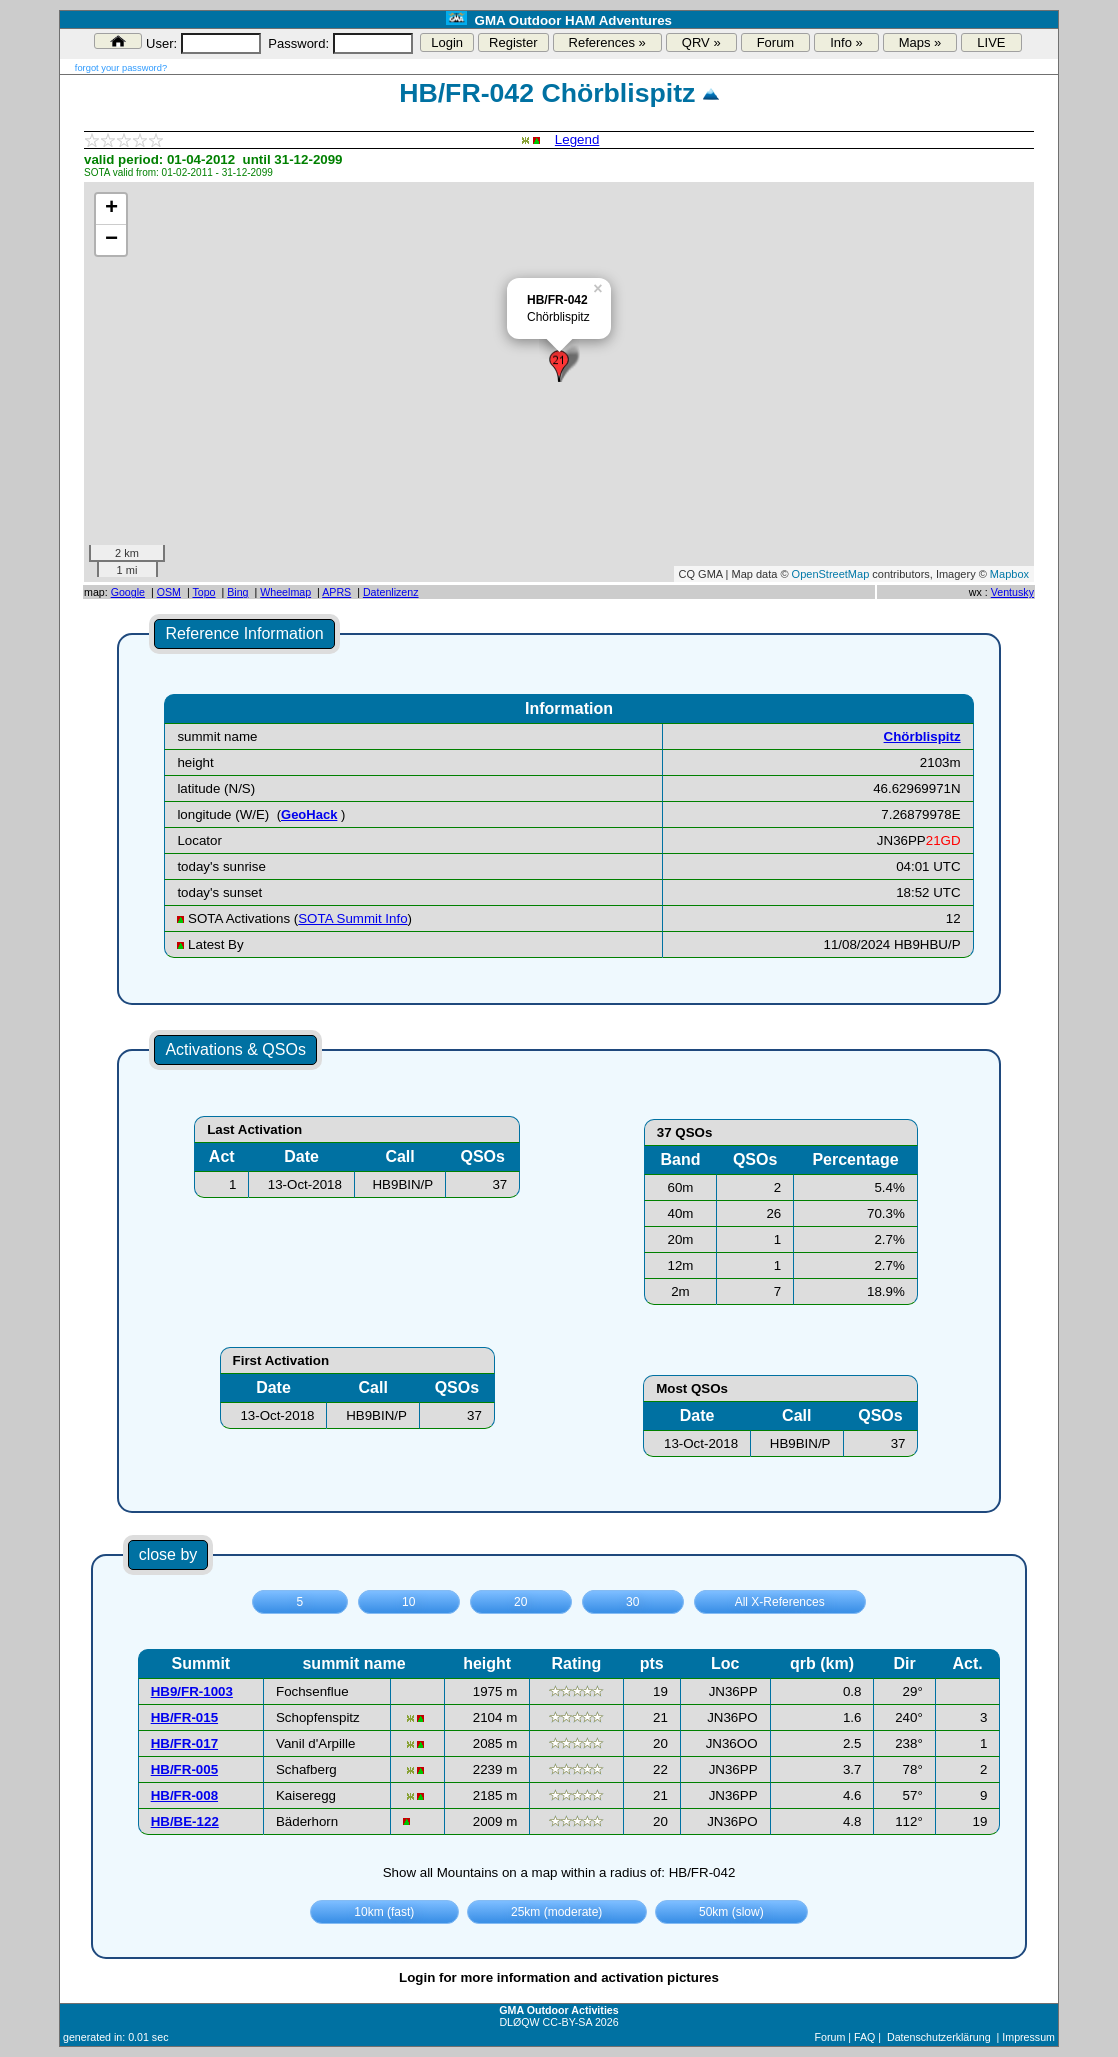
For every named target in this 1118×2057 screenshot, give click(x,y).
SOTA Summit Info (352, 918)
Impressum (1028, 2037)
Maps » (920, 42)
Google (128, 592)
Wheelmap (285, 592)
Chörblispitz (922, 736)
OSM (169, 592)
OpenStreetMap (831, 574)
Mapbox (1009, 574)
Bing (237, 592)
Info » (846, 42)
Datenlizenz (391, 592)
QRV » (701, 42)
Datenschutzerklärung (939, 2037)
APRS (336, 592)
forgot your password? (121, 68)
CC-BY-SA (567, 2022)
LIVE (991, 42)
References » (607, 42)
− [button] (111, 240)
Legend (577, 139)
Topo (203, 592)
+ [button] (111, 209)
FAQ (864, 2037)
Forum (776, 42)
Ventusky (1012, 592)
